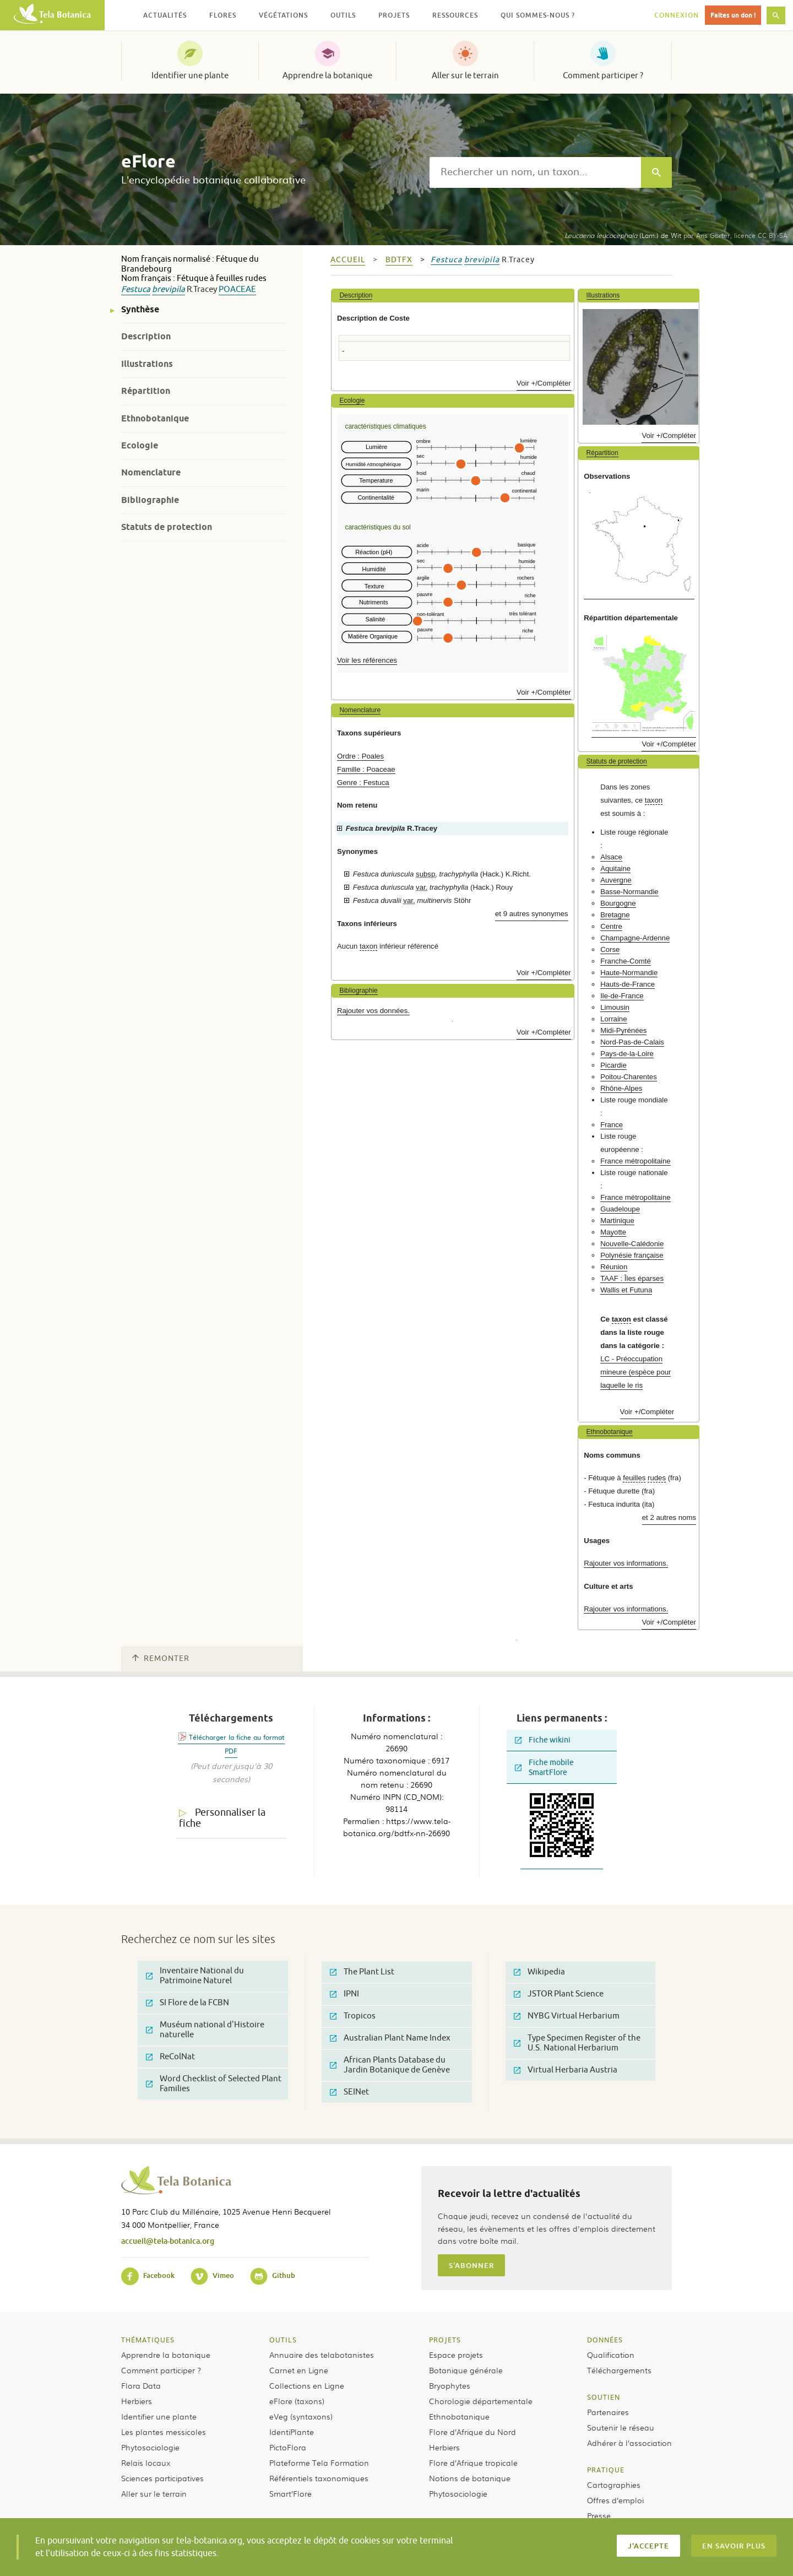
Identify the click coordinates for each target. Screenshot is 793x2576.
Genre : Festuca (363, 782)
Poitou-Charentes (628, 1077)
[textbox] (535, 172)
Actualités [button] (165, 15)
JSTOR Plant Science (559, 1994)
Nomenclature (151, 472)
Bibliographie (150, 500)
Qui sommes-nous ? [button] (538, 15)
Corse (610, 949)
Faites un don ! (733, 15)
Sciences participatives (162, 2477)
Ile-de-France (621, 996)
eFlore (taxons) (296, 2400)
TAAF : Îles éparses (632, 1278)
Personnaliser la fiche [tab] (222, 1818)
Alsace (611, 857)
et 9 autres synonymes (531, 914)
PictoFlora (287, 2447)
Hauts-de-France (627, 984)
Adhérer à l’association (629, 2442)
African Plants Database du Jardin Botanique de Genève (390, 2065)
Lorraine (613, 1019)
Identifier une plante (190, 75)
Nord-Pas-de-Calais (632, 1042)
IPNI (344, 1994)
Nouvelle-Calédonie (632, 1244)
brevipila (168, 289)
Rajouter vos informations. (626, 1563)
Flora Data (141, 2385)
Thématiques (148, 2340)
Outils (283, 2340)
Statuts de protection (166, 527)
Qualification (610, 2354)
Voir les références (367, 660)
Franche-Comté (625, 961)
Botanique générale (466, 2369)
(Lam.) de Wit (622, 235)
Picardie (613, 1065)
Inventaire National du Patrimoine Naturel (195, 1976)
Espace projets (456, 2354)
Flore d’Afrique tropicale (473, 2462)
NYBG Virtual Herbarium (567, 2016)
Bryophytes (449, 2385)
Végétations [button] (283, 15)
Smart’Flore (290, 2493)
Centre (611, 926)
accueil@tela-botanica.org (167, 2240)
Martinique (617, 1220)
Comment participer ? (603, 75)
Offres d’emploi (615, 2499)
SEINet (349, 2092)
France (611, 1125)
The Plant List (362, 1972)
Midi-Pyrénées (623, 1030)
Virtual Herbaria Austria (565, 2070)
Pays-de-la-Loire (627, 1053)
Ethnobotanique (155, 418)
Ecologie (139, 445)
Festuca (135, 289)
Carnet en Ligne (298, 2369)
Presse (599, 2515)
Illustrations (147, 364)
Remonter (160, 1658)
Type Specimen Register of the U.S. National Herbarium (577, 2043)
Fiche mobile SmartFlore (544, 1767)
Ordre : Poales (360, 756)
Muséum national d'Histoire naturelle (205, 2030)
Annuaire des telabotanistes (321, 2354)
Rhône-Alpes (621, 1088)
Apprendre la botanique (327, 75)
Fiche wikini (543, 1740)
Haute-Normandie (629, 972)
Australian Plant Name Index (390, 2038)
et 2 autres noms (669, 1517)
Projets (445, 2340)
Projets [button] (394, 15)
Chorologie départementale (481, 2400)
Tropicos (353, 2016)
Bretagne (615, 915)
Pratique (605, 2470)
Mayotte (613, 1232)
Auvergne (615, 880)
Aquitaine (615, 868)
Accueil (347, 259)
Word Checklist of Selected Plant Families (213, 2084)
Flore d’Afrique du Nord (472, 2431)
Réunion (613, 1267)
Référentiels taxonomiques (318, 2477)
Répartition (145, 391)
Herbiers (136, 2400)
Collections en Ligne (306, 2385)
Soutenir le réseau (620, 2427)
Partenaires (608, 2411)
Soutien (603, 2397)
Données (605, 2340)
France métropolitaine (635, 1161)
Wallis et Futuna (626, 1290)
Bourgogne (618, 903)
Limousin (614, 1007)
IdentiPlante (291, 2431)
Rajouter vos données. (373, 1010)
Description (146, 336)
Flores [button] (222, 15)
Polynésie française (631, 1255)
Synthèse (140, 309)
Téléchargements (619, 2369)
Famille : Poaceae (366, 769)
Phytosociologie (150, 2447)
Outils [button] (343, 15)
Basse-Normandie (629, 891)
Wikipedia (539, 1972)
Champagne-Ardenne (635, 938)
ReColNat (170, 2057)
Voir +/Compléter (544, 383)
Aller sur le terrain (465, 75)
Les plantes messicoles (163, 2431)
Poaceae (237, 289)
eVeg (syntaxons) (301, 2416)
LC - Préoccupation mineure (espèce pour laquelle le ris (635, 1372)
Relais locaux (145, 2462)
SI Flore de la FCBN (187, 2003)
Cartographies (613, 2484)
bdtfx (398, 259)
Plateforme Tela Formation (319, 2462)
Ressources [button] (455, 15)
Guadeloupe (620, 1209)
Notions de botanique (469, 2477)
